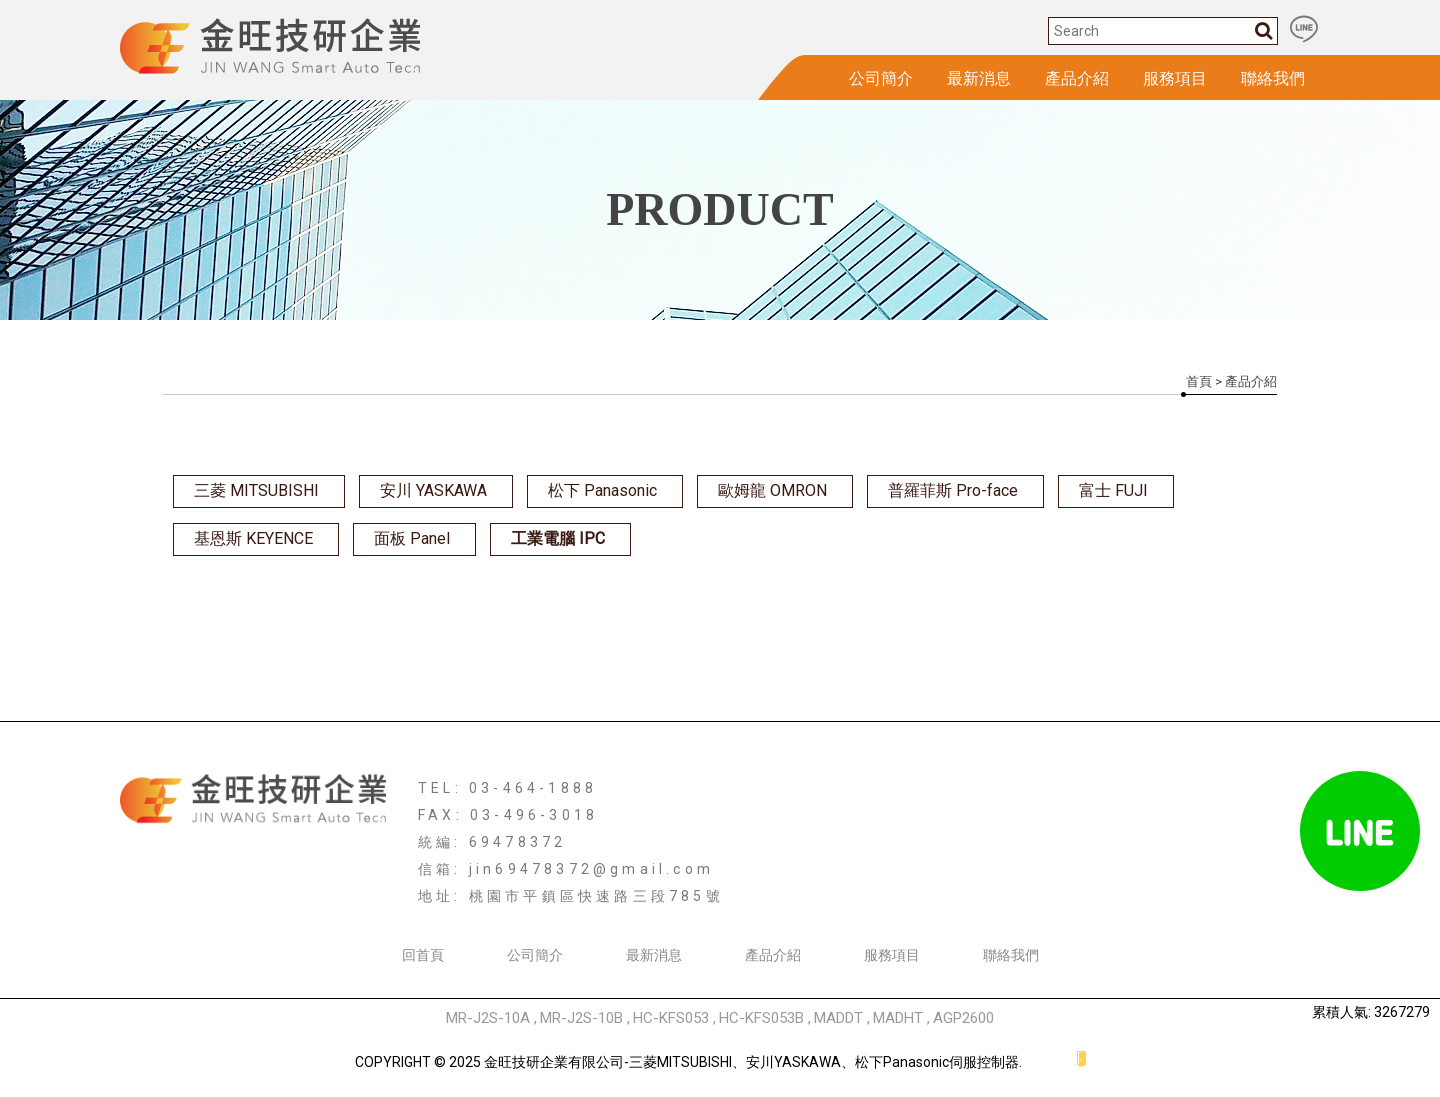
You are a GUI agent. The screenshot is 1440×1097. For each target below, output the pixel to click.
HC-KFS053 (671, 1018)
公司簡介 (881, 78)
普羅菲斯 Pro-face (953, 490)
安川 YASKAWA (433, 490)
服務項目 (1175, 78)
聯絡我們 (1273, 78)
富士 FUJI (1113, 490)
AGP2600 (963, 1018)
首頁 (1199, 381)
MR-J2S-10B (581, 1018)
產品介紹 (1077, 78)
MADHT (898, 1018)
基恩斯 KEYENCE (253, 538)
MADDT (838, 1018)
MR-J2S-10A (488, 1018)
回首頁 (423, 955)
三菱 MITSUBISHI (256, 490)
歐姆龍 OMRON (772, 490)
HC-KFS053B (761, 1018)
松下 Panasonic (602, 490)
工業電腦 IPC (558, 538)
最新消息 (979, 78)
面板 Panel (412, 538)
